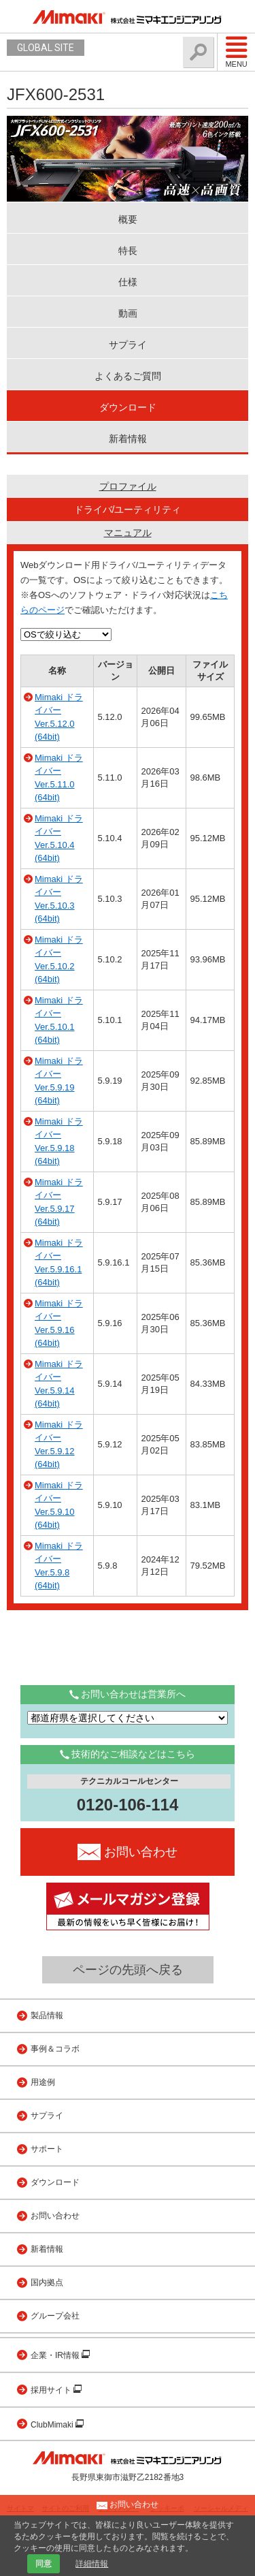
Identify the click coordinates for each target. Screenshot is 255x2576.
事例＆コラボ (55, 2049)
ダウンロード (127, 407)
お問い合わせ (55, 2215)
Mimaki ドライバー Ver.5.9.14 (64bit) (59, 1384)
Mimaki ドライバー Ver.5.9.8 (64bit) (59, 1566)
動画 (127, 313)
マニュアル (128, 532)
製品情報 (47, 2015)
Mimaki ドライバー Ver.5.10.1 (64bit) (59, 1020)
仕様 (127, 282)
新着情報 (128, 438)
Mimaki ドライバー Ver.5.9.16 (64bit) (59, 1323)
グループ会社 (55, 2316)
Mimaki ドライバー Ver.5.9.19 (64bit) (59, 1081)
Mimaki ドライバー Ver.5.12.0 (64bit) (59, 717)
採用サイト (52, 2390)
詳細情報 (91, 2564)
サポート (47, 2149)
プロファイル (127, 486)
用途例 (43, 2082)
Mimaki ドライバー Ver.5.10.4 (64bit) (59, 838)
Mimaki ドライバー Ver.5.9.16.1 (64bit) (59, 1263)
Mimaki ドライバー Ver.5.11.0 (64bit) (59, 778)
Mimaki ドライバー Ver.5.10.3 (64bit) (59, 899)
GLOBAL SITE (45, 47)
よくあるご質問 (128, 376)
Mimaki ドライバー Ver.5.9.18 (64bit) (59, 1141)
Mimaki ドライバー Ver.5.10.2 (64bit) (59, 959)
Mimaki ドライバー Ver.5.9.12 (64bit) (59, 1444)
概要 (127, 219)
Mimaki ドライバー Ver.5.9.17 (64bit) (59, 1202)
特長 (127, 250)
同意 (43, 2564)
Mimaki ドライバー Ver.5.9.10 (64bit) (59, 1505)
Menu (236, 51)
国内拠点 (47, 2282)
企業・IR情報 (56, 2355)
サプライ (128, 344)
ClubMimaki (53, 2425)
